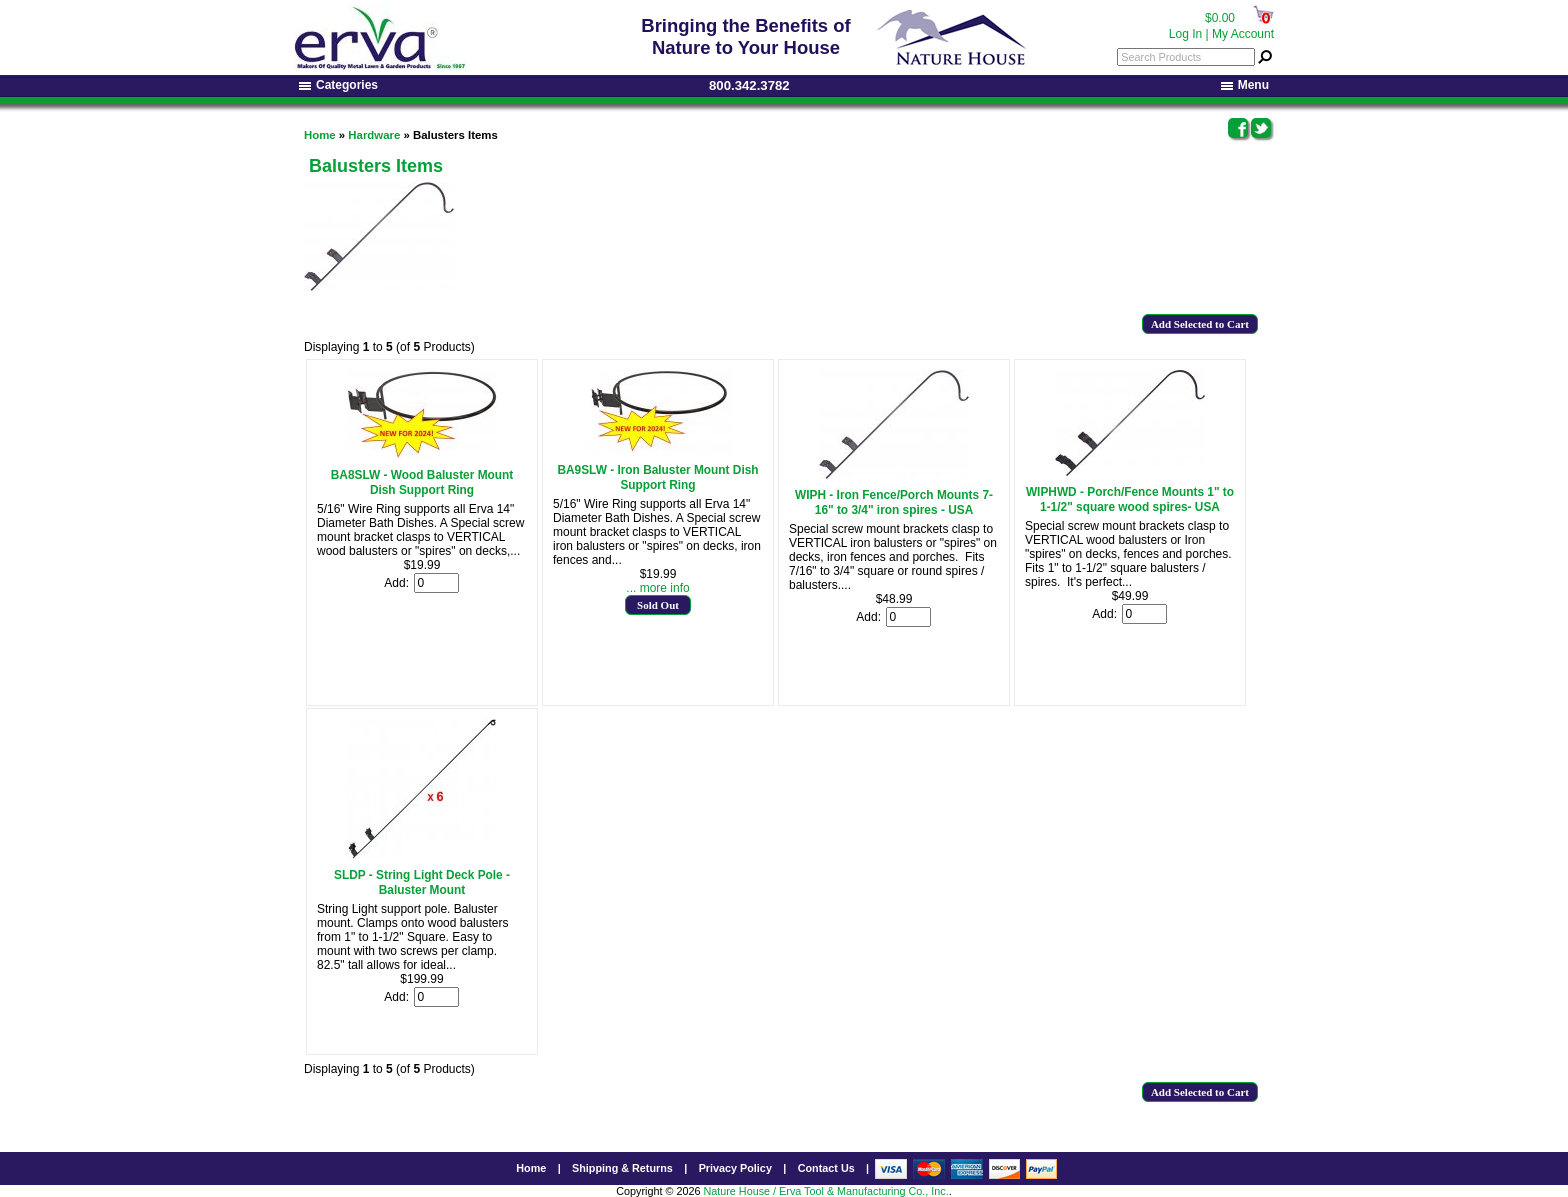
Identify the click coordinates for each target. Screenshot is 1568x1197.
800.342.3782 (749, 85)
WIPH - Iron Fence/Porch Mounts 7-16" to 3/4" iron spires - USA (894, 502)
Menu (1245, 85)
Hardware (374, 135)
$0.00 (1220, 18)
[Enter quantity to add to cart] (436, 583)
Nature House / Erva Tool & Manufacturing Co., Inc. (825, 1191)
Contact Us (826, 1168)
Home (320, 135)
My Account (1243, 34)
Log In (1185, 34)
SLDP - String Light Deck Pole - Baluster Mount (422, 882)
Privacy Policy (735, 1168)
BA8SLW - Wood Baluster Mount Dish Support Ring (422, 482)
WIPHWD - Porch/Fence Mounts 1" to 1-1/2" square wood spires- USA (1130, 499)
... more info (657, 588)
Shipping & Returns (622, 1168)
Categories (338, 85)
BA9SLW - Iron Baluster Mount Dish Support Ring (657, 477)
